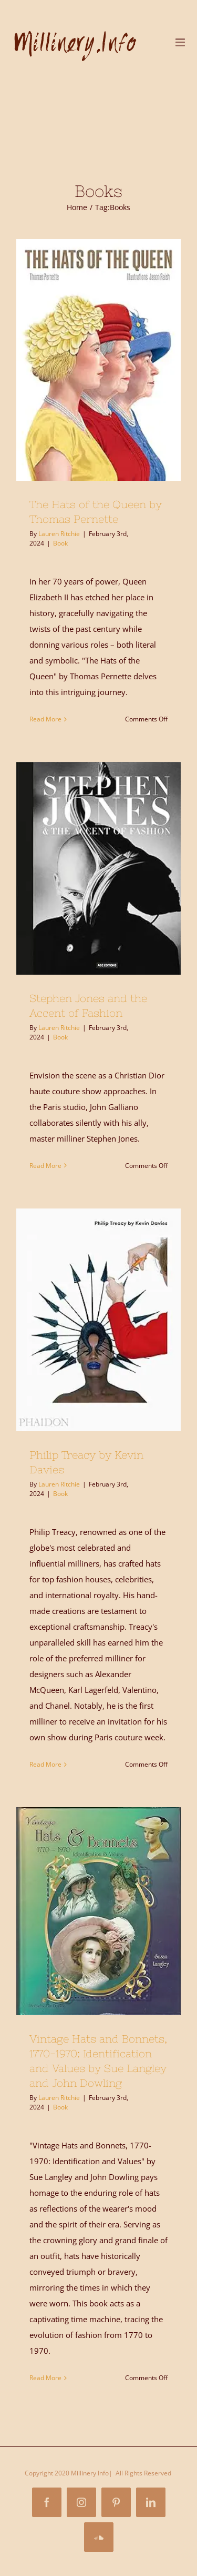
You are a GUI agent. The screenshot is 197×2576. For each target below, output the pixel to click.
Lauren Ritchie (59, 533)
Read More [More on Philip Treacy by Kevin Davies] (45, 1764)
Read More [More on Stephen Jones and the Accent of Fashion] (45, 1165)
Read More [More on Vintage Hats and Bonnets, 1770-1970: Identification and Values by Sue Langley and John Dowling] (45, 2377)
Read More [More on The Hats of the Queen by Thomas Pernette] (45, 719)
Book (60, 543)
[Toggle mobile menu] (180, 42)
